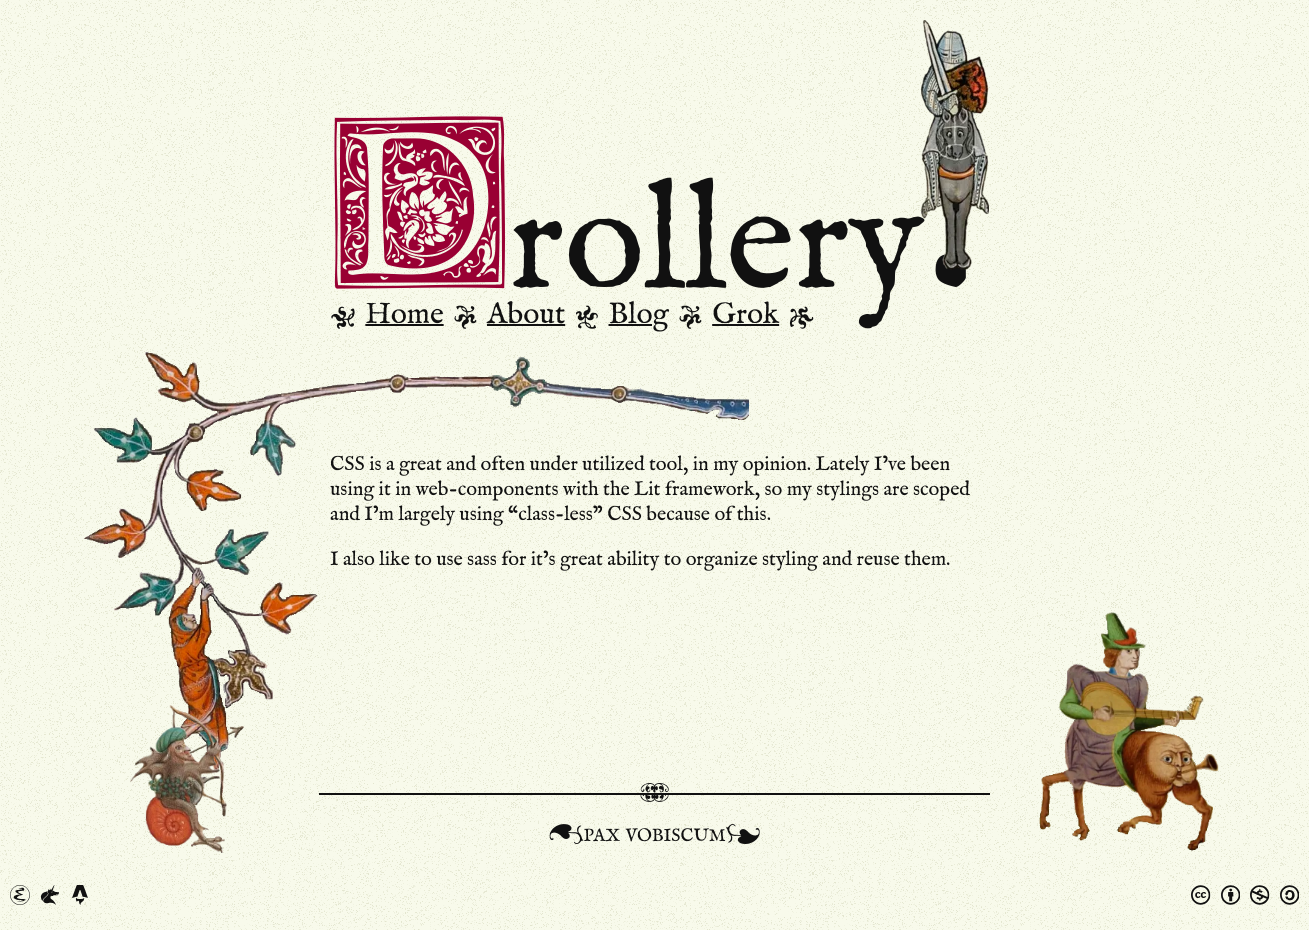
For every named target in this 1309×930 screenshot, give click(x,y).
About (526, 315)
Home (404, 315)
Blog (639, 315)
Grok (745, 315)
